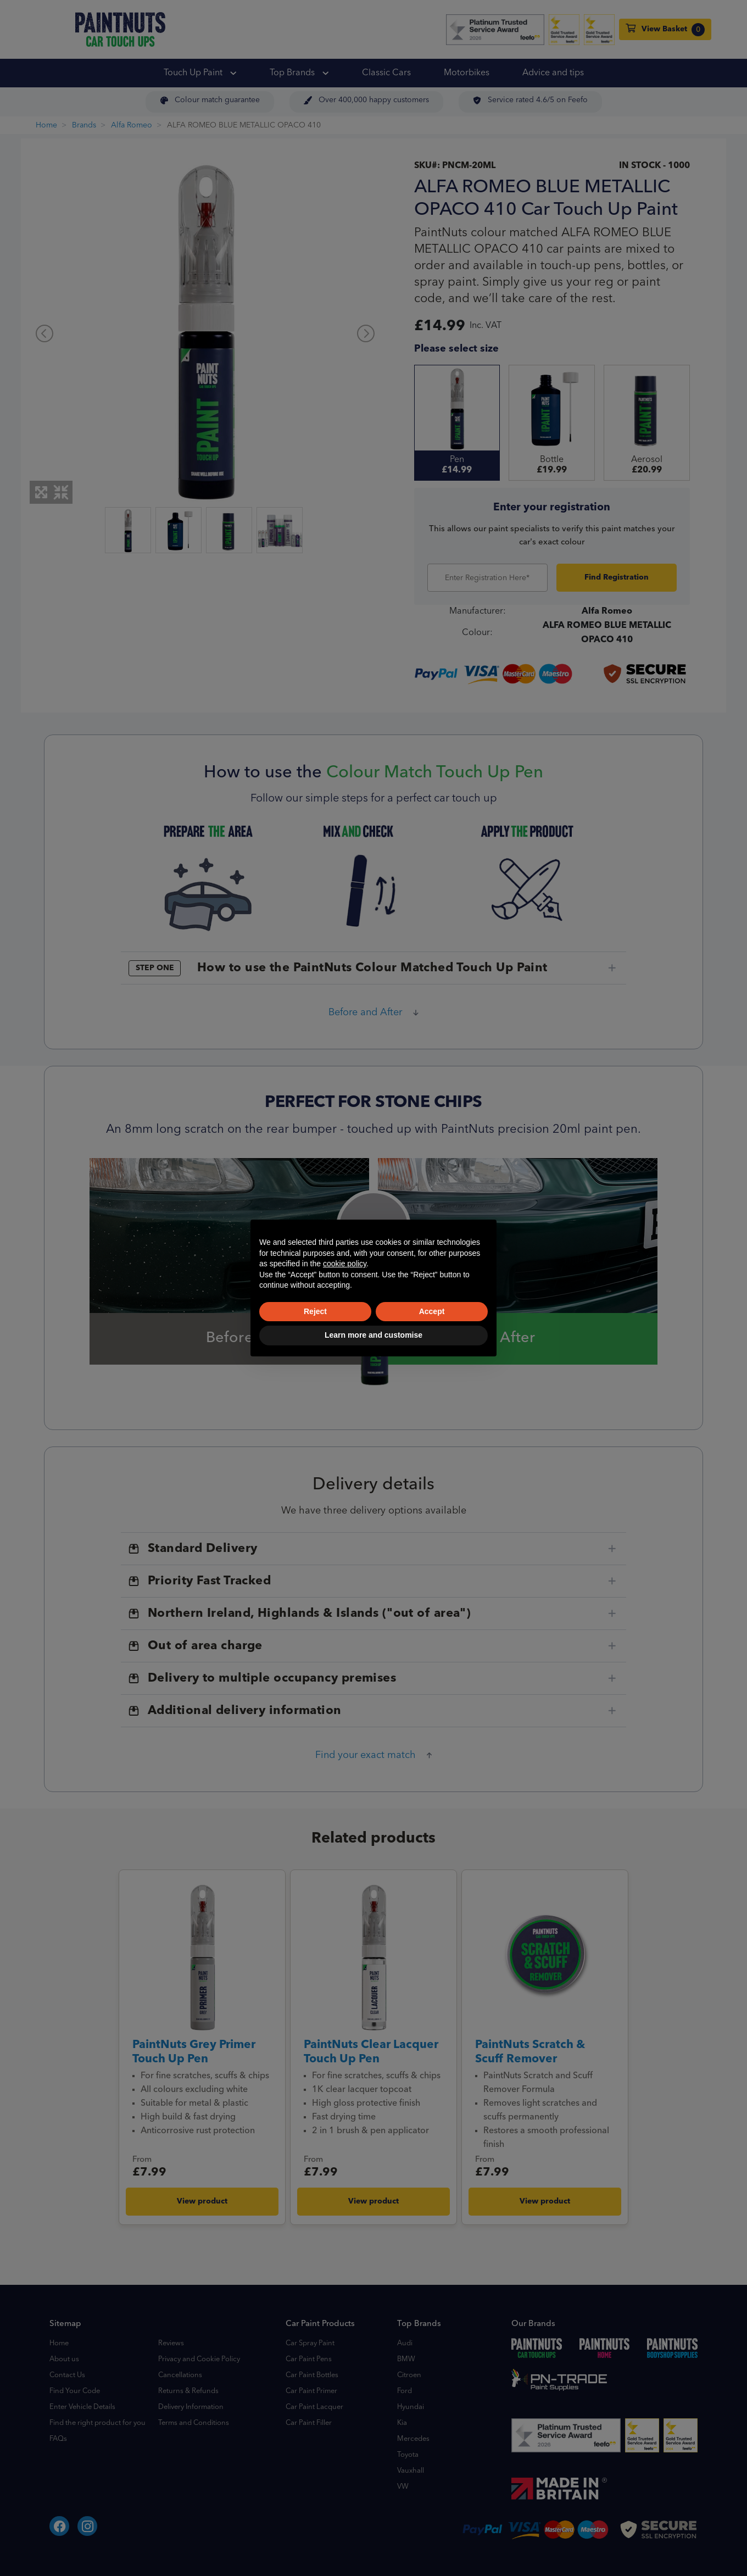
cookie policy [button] (344, 1263)
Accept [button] (432, 1311)
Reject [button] (315, 1311)
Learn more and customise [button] (373, 1335)
